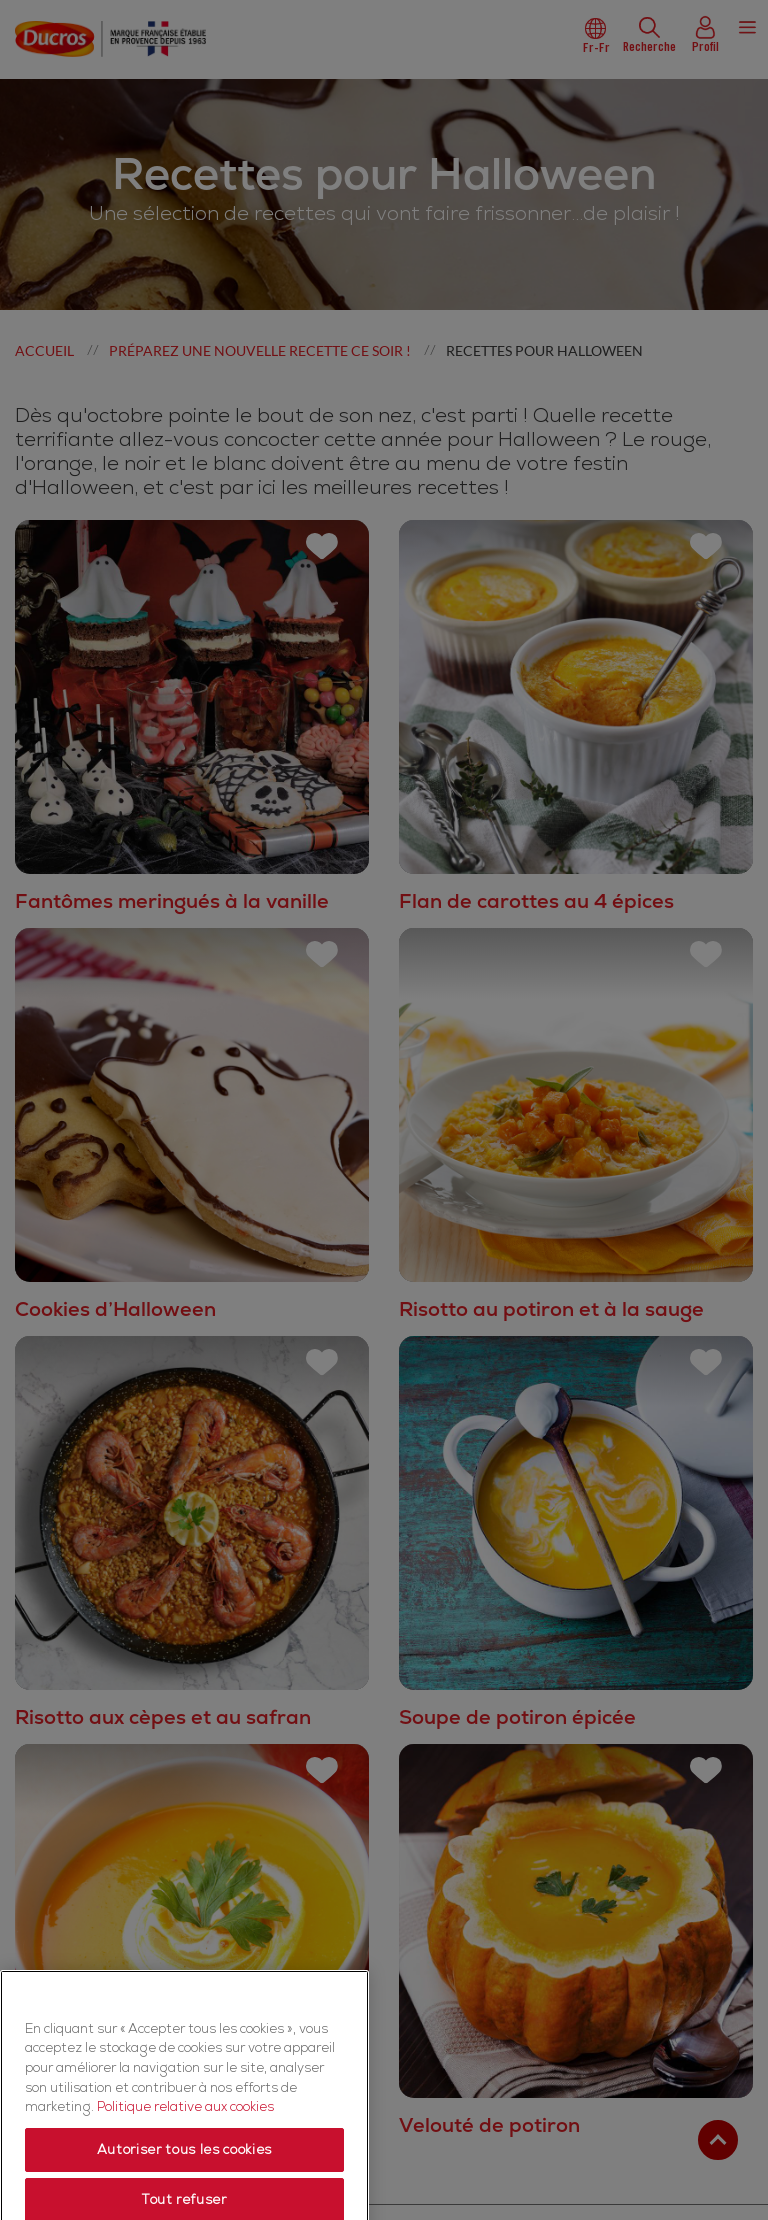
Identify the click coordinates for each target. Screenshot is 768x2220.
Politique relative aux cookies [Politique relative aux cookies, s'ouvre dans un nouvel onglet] (185, 2178)
